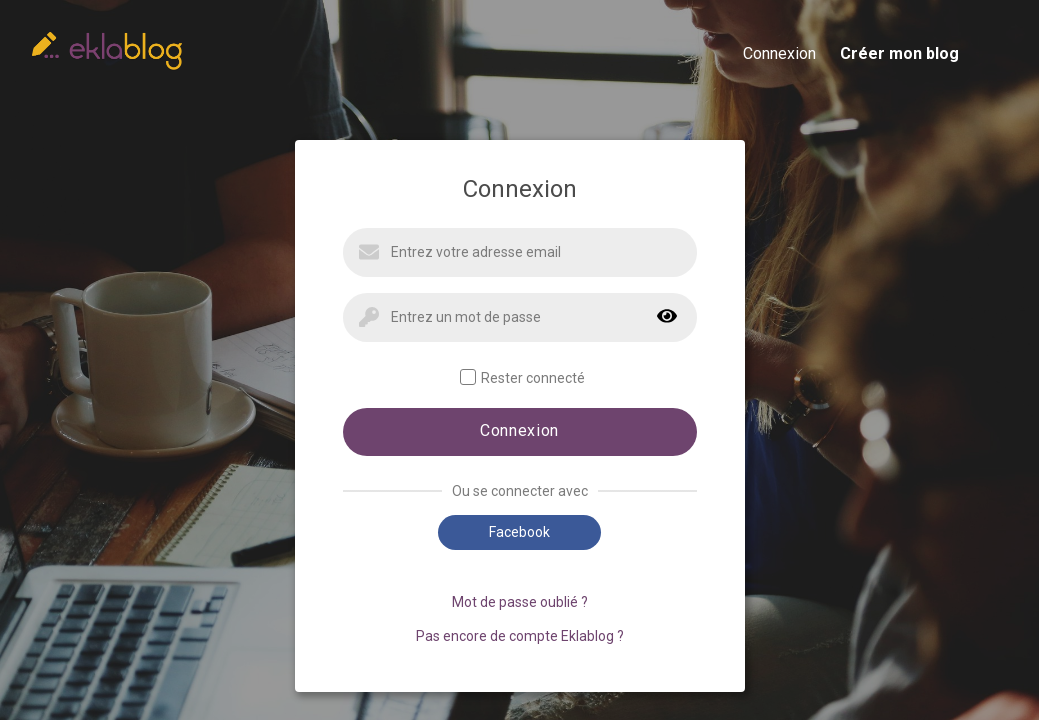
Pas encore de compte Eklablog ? (520, 636)
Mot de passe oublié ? (520, 602)
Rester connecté (522, 377)
